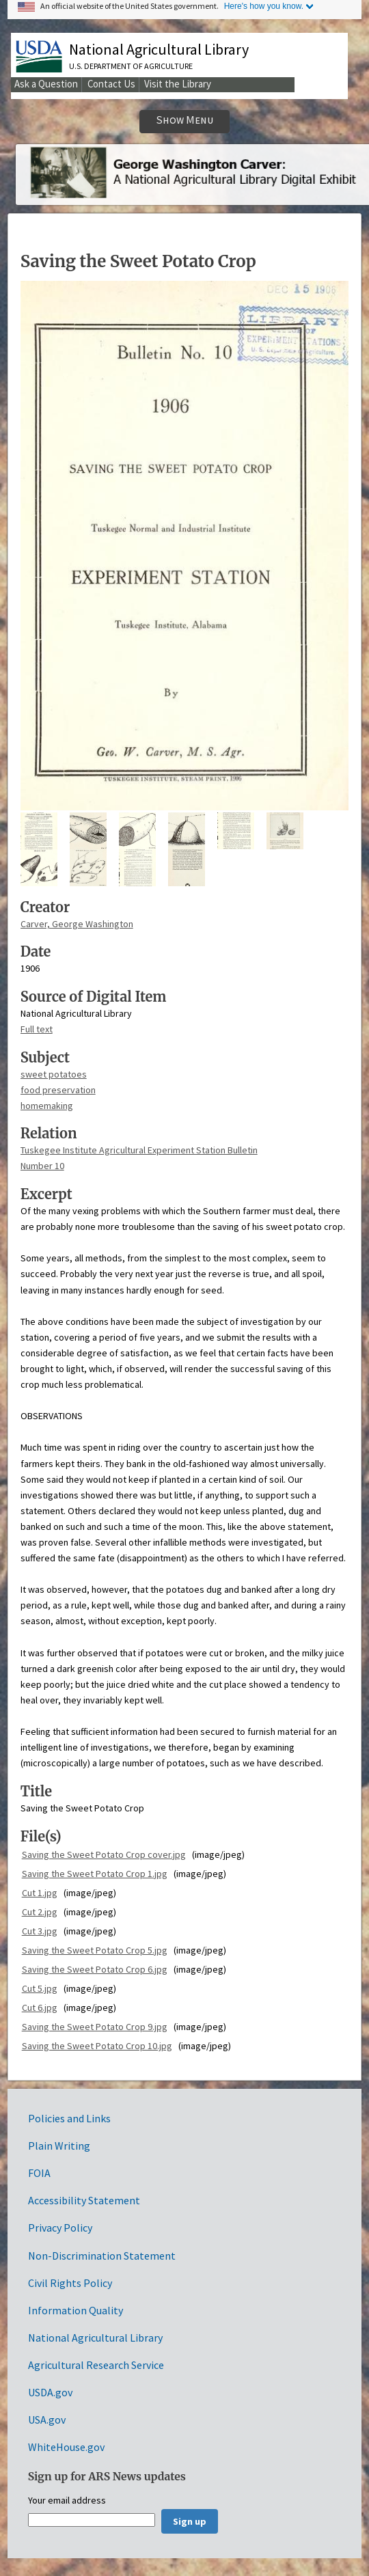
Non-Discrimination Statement (102, 2255)
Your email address (67, 2500)
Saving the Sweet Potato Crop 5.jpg (94, 1950)
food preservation (58, 1090)
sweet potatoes (53, 1074)
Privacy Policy (60, 2227)
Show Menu (185, 120)
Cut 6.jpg (39, 2007)
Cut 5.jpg (39, 1988)
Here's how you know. (263, 6)
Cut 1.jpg (39, 1893)
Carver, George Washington (76, 924)
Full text (36, 1029)
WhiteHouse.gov (66, 2447)
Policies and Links (69, 2118)
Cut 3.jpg (39, 1931)
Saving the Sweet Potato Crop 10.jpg (97, 2046)
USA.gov (47, 2419)
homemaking (46, 1105)
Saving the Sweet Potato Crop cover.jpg (104, 1854)
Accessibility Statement (84, 2200)
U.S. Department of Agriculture (131, 66)
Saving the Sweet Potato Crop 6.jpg (94, 1969)
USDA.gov (50, 2392)
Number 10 (42, 1166)
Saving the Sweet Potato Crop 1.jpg (94, 1873)
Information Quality (75, 2310)
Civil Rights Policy (70, 2283)
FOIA (39, 2173)
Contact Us (111, 83)
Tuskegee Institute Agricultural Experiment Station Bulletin (139, 1150)
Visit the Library (177, 83)
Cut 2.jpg (39, 1912)
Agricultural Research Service (96, 2365)
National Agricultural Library (159, 49)
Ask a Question (46, 83)
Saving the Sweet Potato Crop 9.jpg (94, 2026)
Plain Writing (59, 2145)
